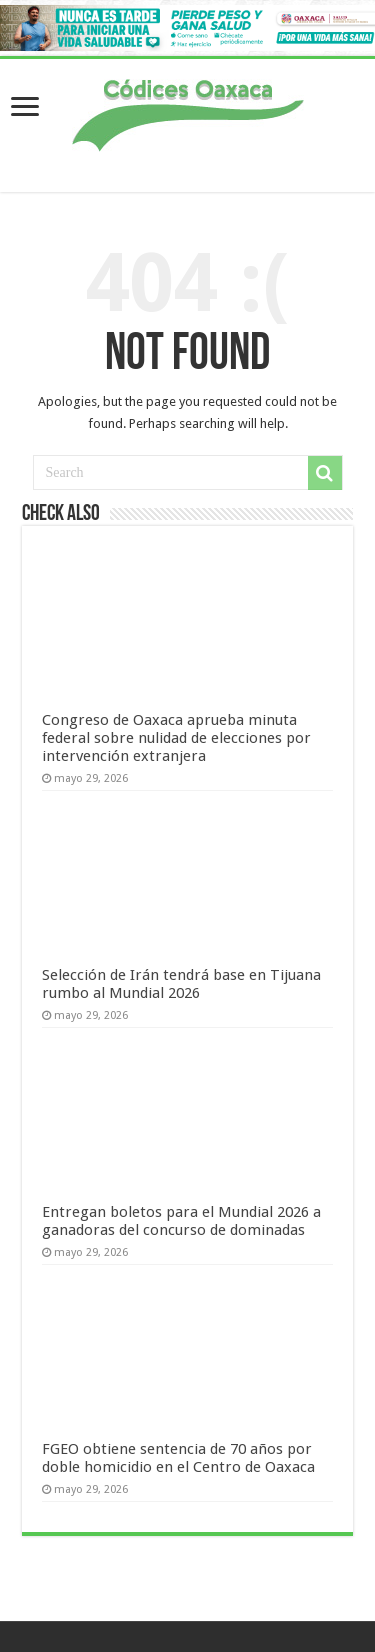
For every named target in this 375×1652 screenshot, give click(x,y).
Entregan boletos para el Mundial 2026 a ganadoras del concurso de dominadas (181, 1221)
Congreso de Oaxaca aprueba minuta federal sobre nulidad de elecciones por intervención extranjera (176, 738)
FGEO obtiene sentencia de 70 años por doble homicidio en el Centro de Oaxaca (178, 1458)
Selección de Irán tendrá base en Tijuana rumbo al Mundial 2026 (181, 984)
